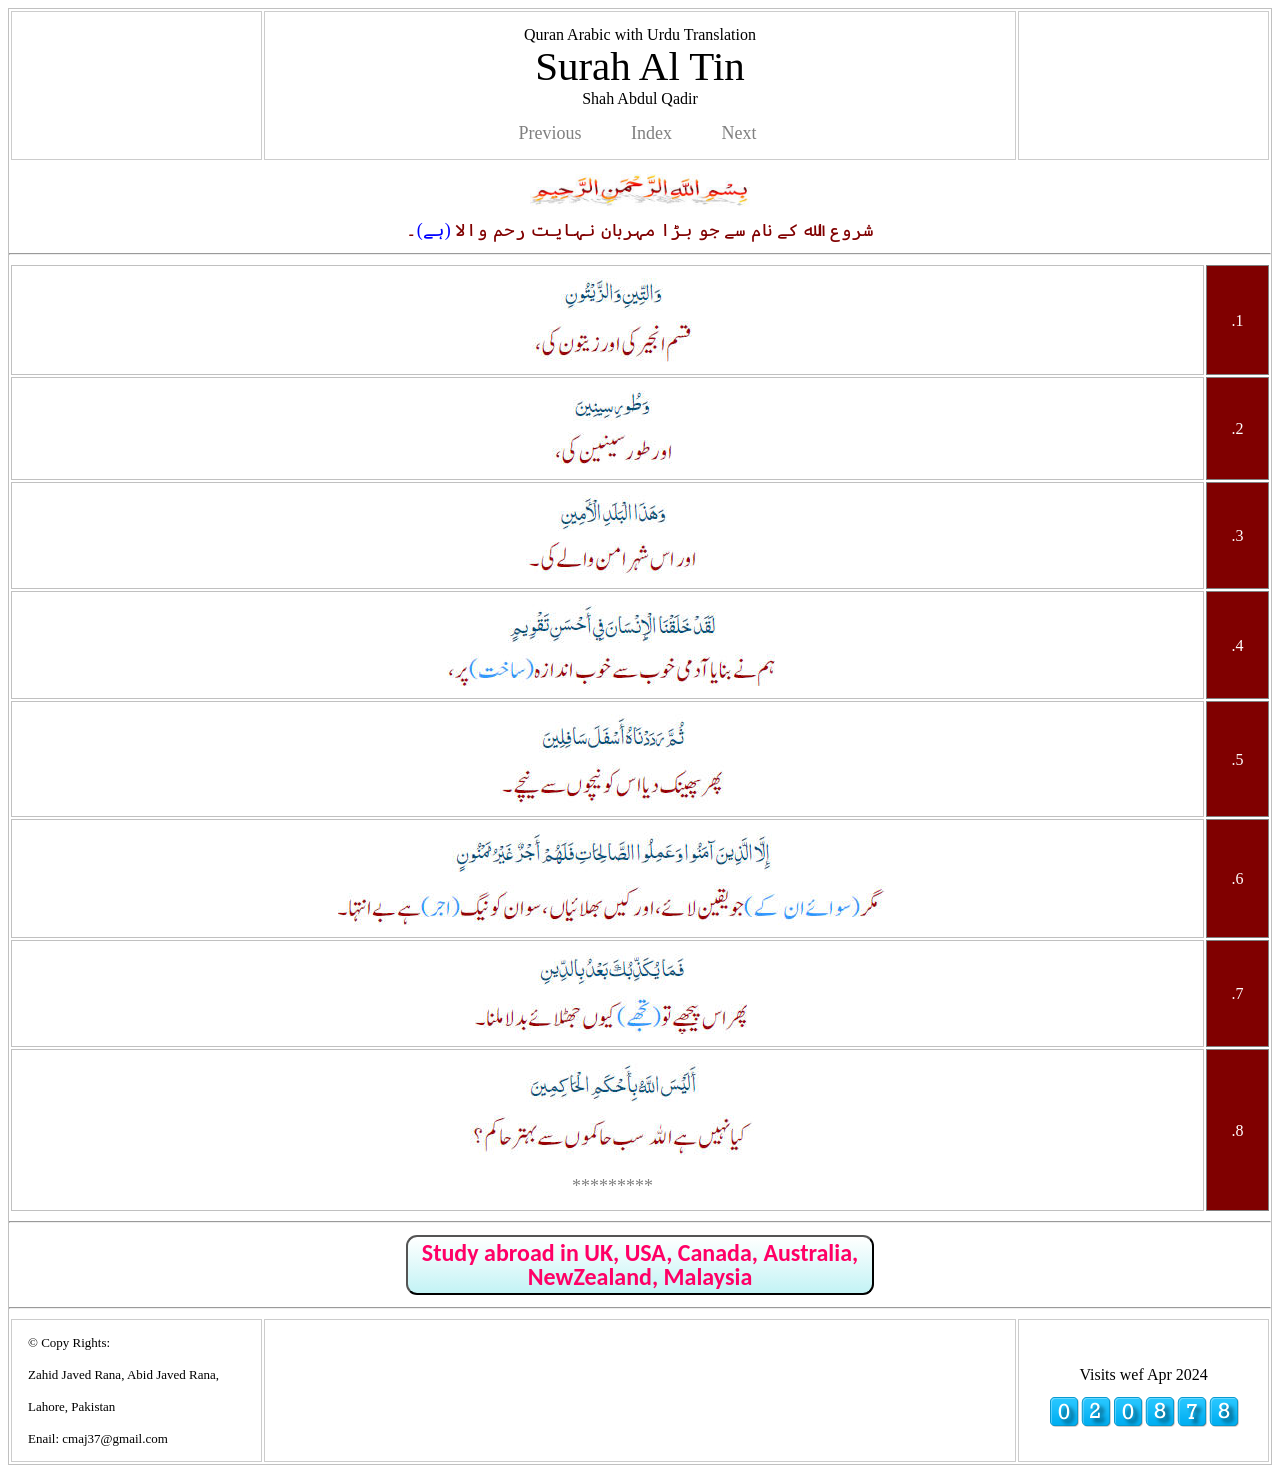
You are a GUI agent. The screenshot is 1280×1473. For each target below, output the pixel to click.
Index (651, 133)
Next (738, 133)
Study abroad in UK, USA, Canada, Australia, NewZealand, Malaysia (640, 1264)
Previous (550, 133)
